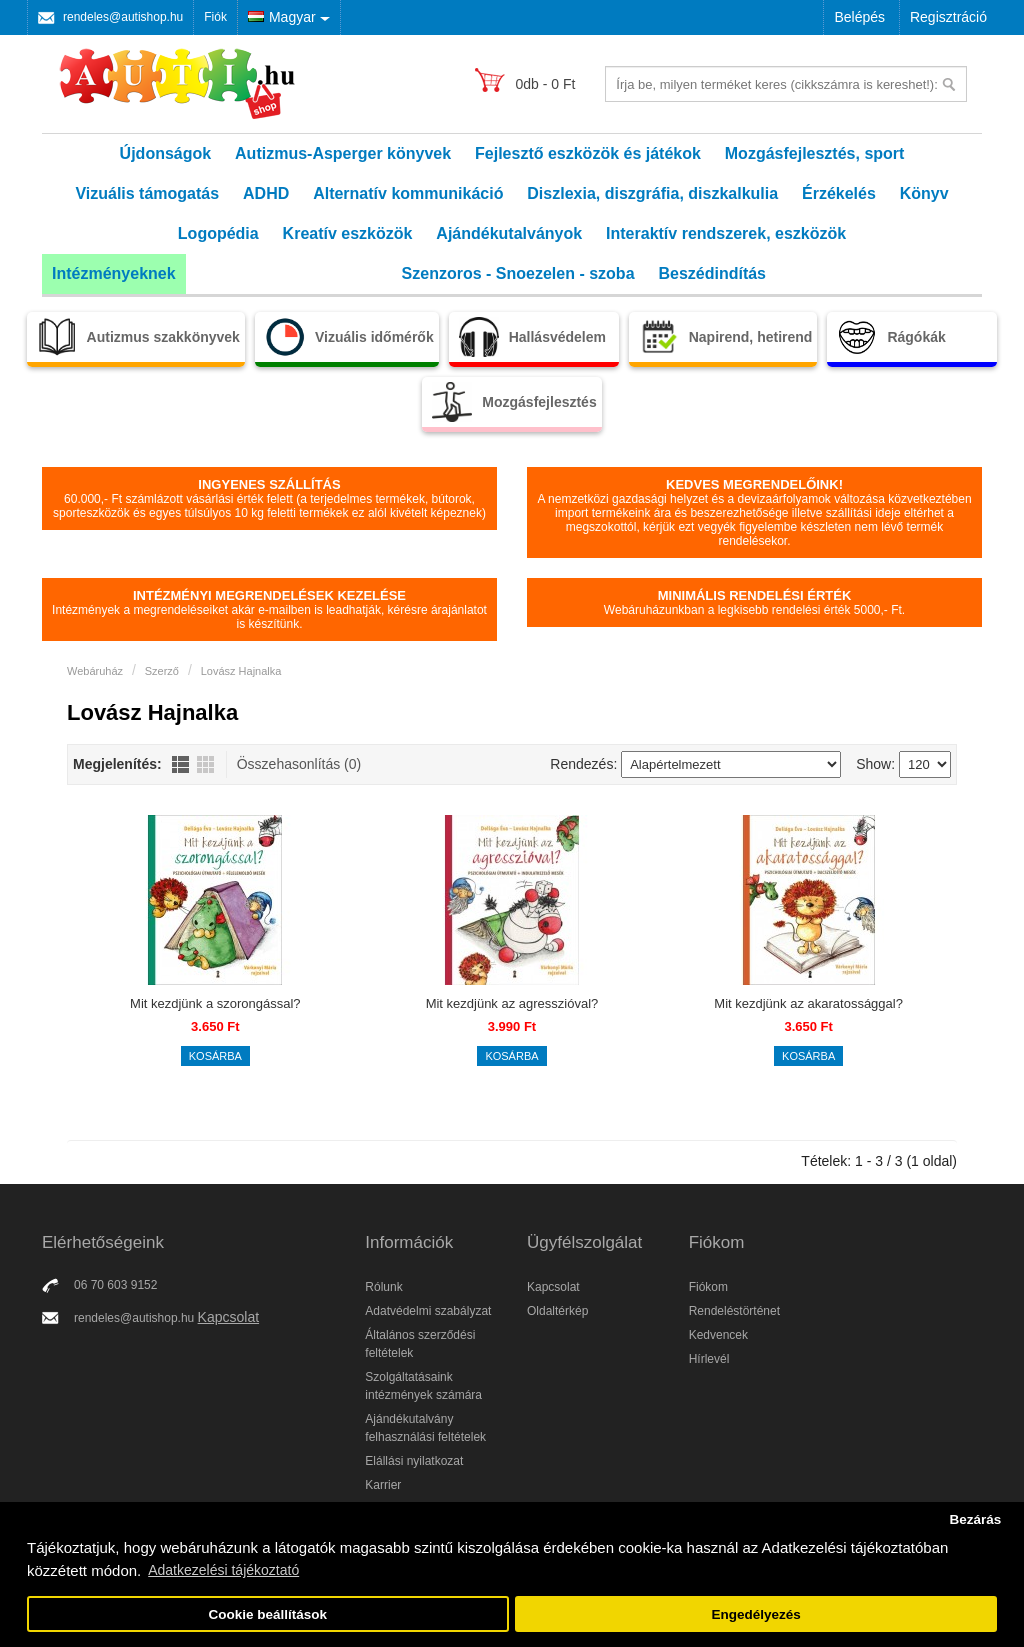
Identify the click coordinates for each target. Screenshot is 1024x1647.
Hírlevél (709, 1359)
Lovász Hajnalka (241, 671)
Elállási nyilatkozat (414, 1461)
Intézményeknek (114, 273)
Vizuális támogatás (147, 193)
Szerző (162, 671)
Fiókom (708, 1287)
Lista (180, 764)
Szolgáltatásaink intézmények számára (423, 1386)
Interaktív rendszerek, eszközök (726, 233)
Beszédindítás (712, 273)
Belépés (859, 17)
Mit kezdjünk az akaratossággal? (808, 1003)
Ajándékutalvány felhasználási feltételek (425, 1428)
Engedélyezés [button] (756, 1614)
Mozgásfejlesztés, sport (815, 153)
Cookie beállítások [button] (268, 1614)
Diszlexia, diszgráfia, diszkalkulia (652, 193)
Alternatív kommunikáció (408, 193)
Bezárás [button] (975, 1519)
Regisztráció (948, 17)
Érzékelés (839, 193)
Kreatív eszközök (348, 233)
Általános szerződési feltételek (420, 1344)
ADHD (266, 193)
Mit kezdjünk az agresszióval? (512, 1003)
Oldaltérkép (557, 1311)
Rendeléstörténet (734, 1311)
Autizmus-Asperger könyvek (343, 153)
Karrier (383, 1485)
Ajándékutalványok (509, 233)
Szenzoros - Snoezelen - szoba (518, 273)
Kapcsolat (228, 1317)
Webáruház (95, 671)
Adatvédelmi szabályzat (428, 1311)
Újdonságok (166, 153)
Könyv (924, 193)
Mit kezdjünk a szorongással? (215, 1003)
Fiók (215, 17)
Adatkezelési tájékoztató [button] (223, 1570)
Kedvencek (718, 1335)
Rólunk (383, 1287)
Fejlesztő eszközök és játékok (588, 153)
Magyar (282, 17)
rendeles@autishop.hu (123, 17)
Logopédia (218, 233)
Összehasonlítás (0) (299, 764)
